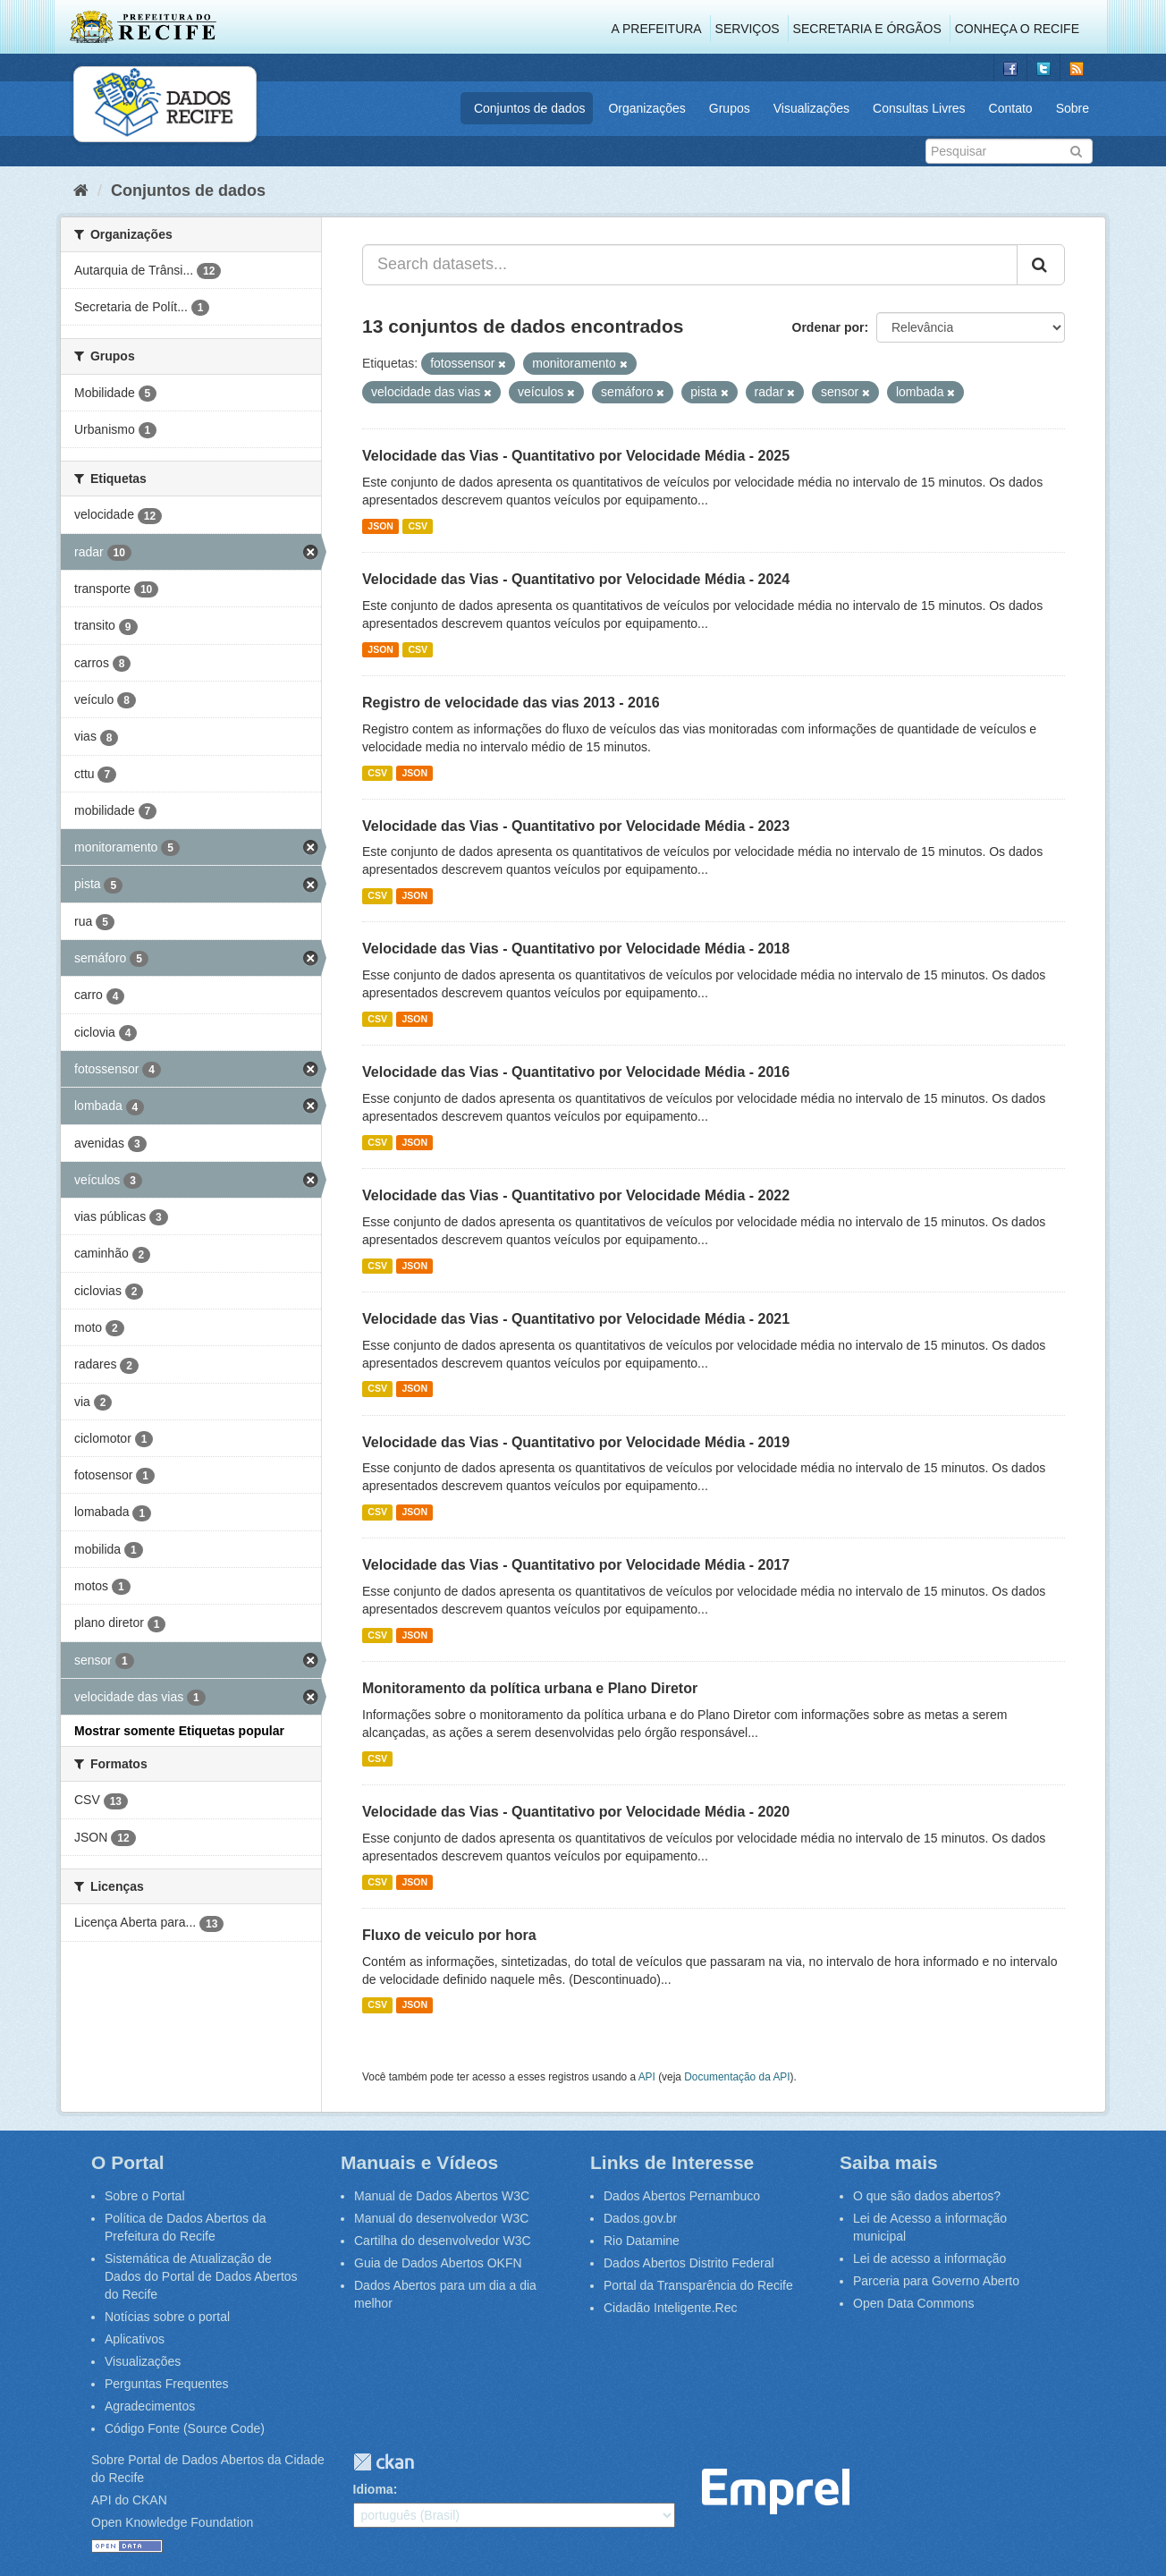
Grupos (729, 108)
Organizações (646, 108)
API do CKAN (129, 2500)
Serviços (747, 28)
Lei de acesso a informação (929, 2258)
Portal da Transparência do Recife (698, 2285)
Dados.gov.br (640, 2218)
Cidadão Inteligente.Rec (670, 2308)
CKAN (383, 2462)
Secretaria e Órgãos (867, 28)
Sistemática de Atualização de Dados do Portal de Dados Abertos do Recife (201, 2276)
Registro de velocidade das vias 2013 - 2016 (511, 702)
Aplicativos (135, 2339)
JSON (380, 526)
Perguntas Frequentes (167, 2384)
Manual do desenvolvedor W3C (441, 2218)
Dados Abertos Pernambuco (682, 2196)
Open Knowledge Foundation (172, 2522)
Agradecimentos (150, 2406)
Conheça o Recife (1017, 28)
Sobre (1072, 108)
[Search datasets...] (690, 264)
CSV (417, 526)
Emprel (775, 2491)
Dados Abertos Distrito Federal (689, 2263)
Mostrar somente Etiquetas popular (179, 1731)
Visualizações (811, 108)
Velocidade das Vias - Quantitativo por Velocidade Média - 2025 (576, 455)
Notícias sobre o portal (167, 2316)
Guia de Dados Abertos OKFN (438, 2263)
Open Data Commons (913, 2303)
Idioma (373, 2489)
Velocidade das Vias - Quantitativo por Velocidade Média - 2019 (576, 1442)
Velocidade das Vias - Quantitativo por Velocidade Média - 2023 (576, 826)
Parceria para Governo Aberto (936, 2281)
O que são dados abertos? (927, 2196)
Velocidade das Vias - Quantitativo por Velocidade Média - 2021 (576, 1318)
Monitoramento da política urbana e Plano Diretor (529, 1688)
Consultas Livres (919, 108)
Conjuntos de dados (530, 108)
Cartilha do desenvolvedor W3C (442, 2240)
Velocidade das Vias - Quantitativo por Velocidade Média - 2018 (576, 948)
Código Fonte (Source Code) (185, 2428)
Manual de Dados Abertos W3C (441, 2196)
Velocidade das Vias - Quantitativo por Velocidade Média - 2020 (576, 1811)
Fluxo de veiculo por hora (449, 1935)
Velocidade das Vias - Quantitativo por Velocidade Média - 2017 (576, 1564)
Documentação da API (737, 2077)
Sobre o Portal (145, 2196)
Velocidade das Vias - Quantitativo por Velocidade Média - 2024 (576, 579)
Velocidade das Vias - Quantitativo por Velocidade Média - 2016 (576, 1072)
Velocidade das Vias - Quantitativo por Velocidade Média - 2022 (576, 1195)
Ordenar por (828, 327)
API (646, 2077)
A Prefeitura (657, 28)
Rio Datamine (642, 2240)
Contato (1011, 108)
